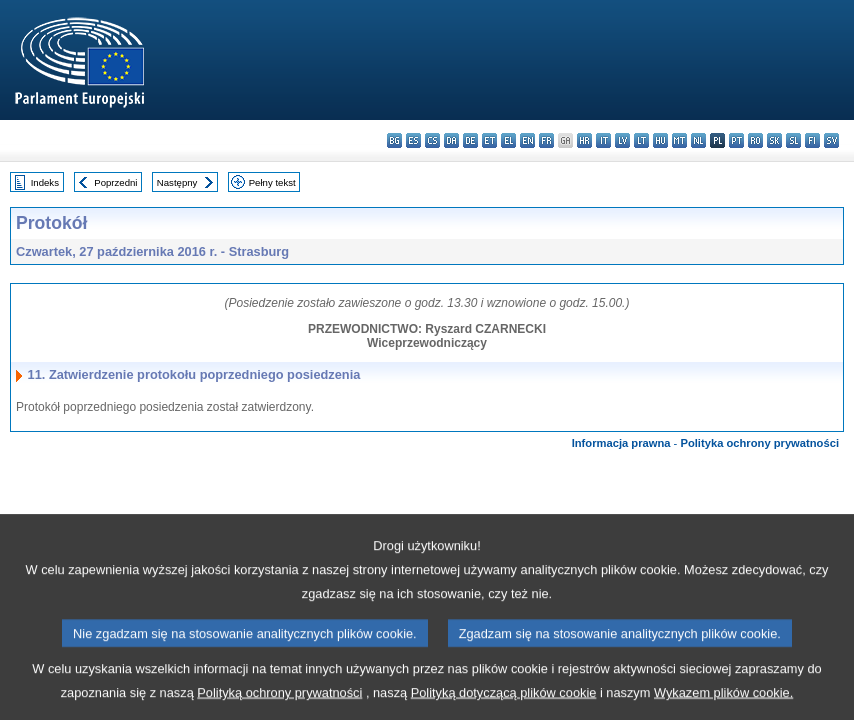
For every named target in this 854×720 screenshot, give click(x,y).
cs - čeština (432, 140)
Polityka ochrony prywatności (759, 443)
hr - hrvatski (584, 140)
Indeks (45, 182)
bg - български (394, 140)
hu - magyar (660, 140)
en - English (527, 140)
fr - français (546, 140)
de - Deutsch (470, 140)
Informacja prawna (621, 443)
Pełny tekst (272, 182)
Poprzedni (115, 182)
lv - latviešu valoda (622, 140)
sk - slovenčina (774, 140)
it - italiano (603, 140)
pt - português (736, 140)
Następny (177, 182)
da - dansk (451, 140)
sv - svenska (831, 140)
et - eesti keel (489, 140)
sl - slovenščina (793, 140)
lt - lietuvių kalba (641, 140)
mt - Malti (679, 140)
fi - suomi (812, 140)
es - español (413, 140)
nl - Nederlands (698, 140)
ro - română (755, 140)
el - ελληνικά (508, 140)
